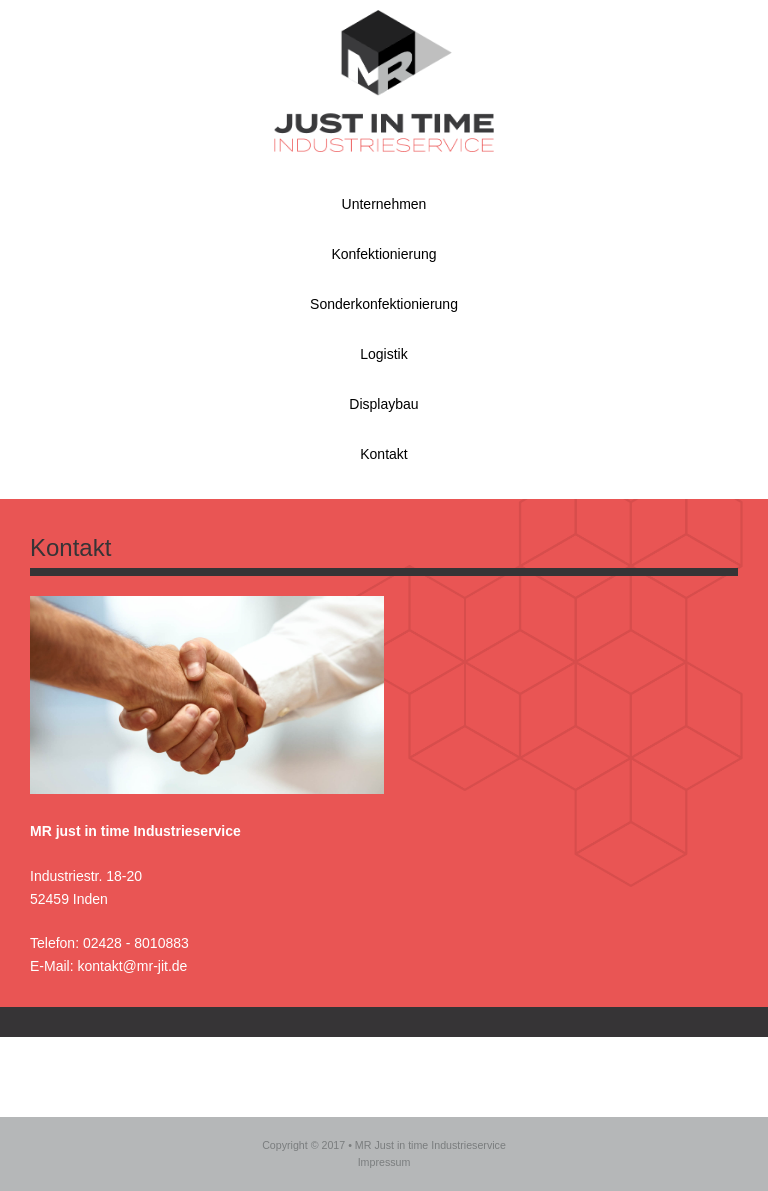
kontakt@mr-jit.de (132, 966)
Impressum (384, 1162)
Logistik (383, 354)
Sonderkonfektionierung (384, 304)
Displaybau (383, 404)
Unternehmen (384, 204)
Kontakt (383, 454)
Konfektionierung (383, 254)
